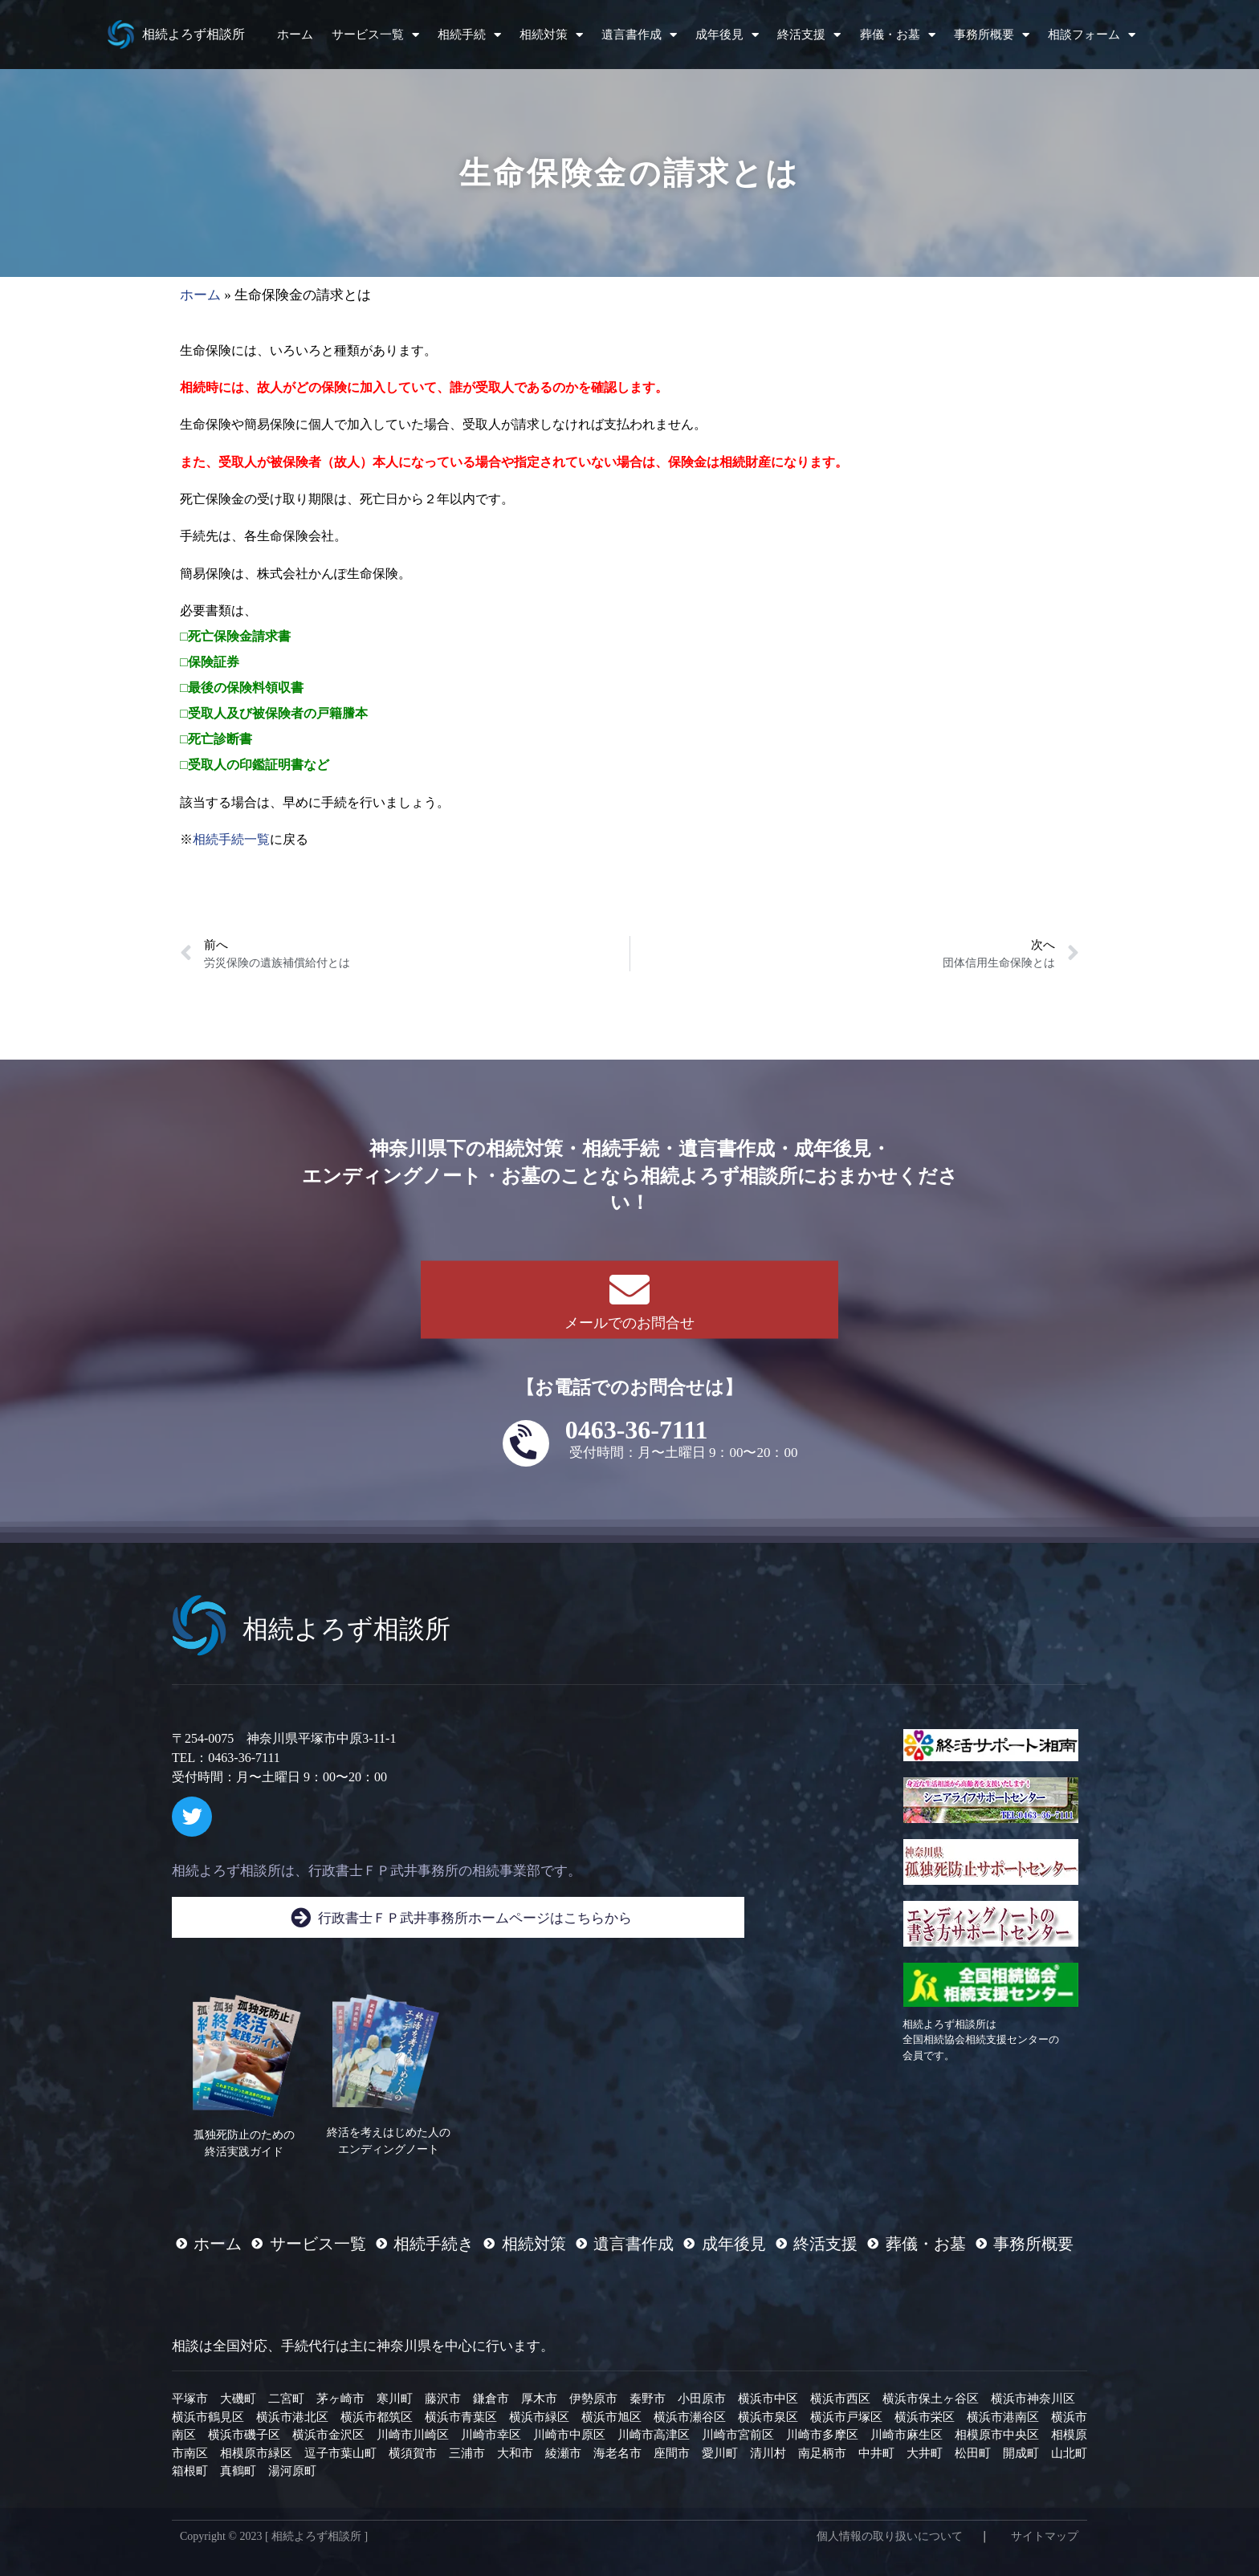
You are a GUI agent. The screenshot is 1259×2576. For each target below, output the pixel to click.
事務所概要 (991, 35)
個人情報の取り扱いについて (890, 2536)
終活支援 (809, 35)
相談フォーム (1091, 35)
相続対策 (551, 35)
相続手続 (469, 35)
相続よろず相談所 (193, 34)
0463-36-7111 (636, 1429)
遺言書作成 (639, 35)
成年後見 (727, 35)
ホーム (295, 34)
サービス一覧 (375, 35)
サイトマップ (1044, 2536)
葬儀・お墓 (897, 35)
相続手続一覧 (231, 839)
